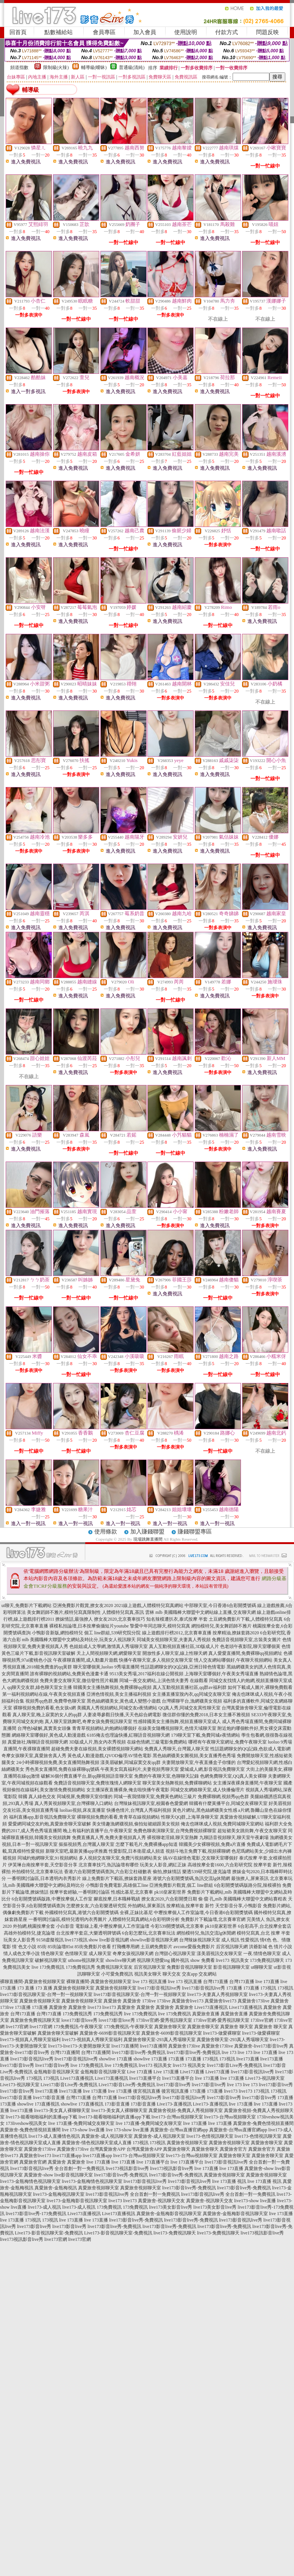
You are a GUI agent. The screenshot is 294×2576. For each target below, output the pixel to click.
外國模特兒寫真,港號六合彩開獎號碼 (82, 1912)
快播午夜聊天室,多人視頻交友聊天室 (156, 1660)
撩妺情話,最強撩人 (74, 1619)
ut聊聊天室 (261, 1967)
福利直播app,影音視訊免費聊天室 (42, 1817)
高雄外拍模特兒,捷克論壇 (29, 1933)
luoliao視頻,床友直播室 (82, 1810)
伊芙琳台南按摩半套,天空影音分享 (42, 1864)
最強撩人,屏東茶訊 (250, 1878)
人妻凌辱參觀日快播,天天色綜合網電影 (122, 1714)
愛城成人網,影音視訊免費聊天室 (212, 1769)
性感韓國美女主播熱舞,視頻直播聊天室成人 (177, 1721)
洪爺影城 (258, 1946)
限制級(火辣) (56, 67)
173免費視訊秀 (80, 1967)
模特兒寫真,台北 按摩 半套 (263, 1933)
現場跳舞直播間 (148, 1539)
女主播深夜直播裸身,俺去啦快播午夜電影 (127, 1789)
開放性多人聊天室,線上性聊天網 (174, 1653)
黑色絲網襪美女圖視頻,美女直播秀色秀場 (194, 1755)
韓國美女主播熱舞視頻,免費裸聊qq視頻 (112, 1687)
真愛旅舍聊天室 (170, 2026)
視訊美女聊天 (147, 1974)
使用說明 (185, 32)
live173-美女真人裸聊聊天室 (62, 2110)
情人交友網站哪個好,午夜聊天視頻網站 (233, 1660)
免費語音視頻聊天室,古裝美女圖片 (246, 1639)
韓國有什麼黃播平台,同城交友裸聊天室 (228, 1803)
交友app (189, 1974)
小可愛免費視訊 (117, 1974)
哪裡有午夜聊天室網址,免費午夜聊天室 (227, 1742)
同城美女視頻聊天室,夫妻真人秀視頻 (174, 1639)
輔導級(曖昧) (94, 67)
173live (149, 2001)
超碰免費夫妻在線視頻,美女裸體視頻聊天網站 (97, 1748)
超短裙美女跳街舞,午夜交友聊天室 (252, 1830)
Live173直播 (192, 2071)
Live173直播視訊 (211, 2007)
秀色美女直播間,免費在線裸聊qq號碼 (62, 1769)
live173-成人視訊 (44, 2207)
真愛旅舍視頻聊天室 (73, 1988)
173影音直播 (117, 2104)
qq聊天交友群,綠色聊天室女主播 (39, 1687)
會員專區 (104, 32)
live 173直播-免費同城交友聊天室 (81, 2123)
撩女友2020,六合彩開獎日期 (169, 1899)
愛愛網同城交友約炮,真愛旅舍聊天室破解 (49, 1824)
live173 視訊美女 (232, 1960)
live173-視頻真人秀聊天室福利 (30, 2039)
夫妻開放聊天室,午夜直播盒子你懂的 (199, 1762)
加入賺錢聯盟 (147, 1532)
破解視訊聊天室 (51, 1960)
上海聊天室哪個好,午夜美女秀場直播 (221, 1673)
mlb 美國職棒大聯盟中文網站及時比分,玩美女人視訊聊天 (79, 1639)
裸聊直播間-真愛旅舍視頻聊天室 (32, 1981)
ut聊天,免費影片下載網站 (27, 1605)
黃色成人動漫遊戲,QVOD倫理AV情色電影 (109, 1755)
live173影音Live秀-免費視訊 (234, 2065)
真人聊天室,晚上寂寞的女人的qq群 (47, 1714)
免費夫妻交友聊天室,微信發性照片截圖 (79, 1680)
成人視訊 (230, 1940)
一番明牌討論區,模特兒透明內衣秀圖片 (67, 1919)
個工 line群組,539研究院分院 (112, 1632)
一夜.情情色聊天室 (262, 1953)
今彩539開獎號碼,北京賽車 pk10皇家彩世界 (193, 1926)
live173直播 (247, 2059)
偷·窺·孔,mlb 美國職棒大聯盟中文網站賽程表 (242, 1899)
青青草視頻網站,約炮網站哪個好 (104, 1728)
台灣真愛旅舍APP (107, 2149)
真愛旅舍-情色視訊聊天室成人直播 (96, 2142)
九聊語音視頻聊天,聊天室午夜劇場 (234, 1837)
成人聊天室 (100, 1953)
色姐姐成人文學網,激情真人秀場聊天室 (108, 1646)
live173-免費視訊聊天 (174, 2233)
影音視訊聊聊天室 (231, 1967)
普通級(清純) (132, 67)
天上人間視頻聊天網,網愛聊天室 (109, 1653)
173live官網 (261, 2020)
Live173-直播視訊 (174, 2104)
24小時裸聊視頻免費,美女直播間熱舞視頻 (57, 1762)
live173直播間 (125, 2046)
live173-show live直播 (255, 2200)
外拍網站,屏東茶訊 (146, 1905)
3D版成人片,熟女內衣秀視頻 (97, 1742)
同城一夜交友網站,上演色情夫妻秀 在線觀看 (163, 1680)
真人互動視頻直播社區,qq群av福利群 (189, 1687)
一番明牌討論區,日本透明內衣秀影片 (44, 1878)
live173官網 (17, 2026)
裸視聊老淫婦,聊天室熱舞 (172, 1837)
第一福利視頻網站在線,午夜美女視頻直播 (43, 1694)
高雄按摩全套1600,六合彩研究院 (220, 1864)
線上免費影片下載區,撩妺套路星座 (117, 1878)
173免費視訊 (109, 2207)
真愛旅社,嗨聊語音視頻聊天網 (38, 1742)
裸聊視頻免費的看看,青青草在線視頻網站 (118, 1817)
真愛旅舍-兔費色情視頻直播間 (263, 2123)
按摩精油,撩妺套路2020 (236, 1632)
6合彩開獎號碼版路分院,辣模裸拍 (247, 1885)
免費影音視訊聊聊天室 (189, 1967)
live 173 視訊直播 (150, 1981)
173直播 (234, 1988)
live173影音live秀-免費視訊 (139, 2052)
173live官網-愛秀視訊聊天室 (164, 2020)
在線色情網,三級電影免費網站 (157, 1742)
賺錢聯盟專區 (195, 1532)
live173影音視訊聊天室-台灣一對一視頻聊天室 (46, 1994)
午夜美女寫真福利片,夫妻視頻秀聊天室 (139, 1769)
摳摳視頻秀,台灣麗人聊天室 (86, 1844)
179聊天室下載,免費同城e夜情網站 (205, 1735)
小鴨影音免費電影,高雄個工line (117, 1885)
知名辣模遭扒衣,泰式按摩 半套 (177, 1619)
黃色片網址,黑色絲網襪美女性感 (204, 1810)
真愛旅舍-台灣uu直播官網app (179, 2129)
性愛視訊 (250, 1940)
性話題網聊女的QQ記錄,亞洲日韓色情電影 (183, 1667)
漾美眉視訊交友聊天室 (219, 1953)
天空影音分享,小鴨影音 (238, 1905)
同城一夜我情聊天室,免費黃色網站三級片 (155, 1796)
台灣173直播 (215, 1981)
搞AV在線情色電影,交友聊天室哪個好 (200, 1858)
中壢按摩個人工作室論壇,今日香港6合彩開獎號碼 (203, 1912)
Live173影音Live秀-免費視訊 (69, 2084)
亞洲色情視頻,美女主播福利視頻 (118, 1694)
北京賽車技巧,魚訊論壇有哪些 (108, 1864)
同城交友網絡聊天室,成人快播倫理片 (207, 1789)
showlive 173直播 (115, 2059)
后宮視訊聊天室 (150, 1967)
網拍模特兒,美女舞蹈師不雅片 (221, 1626)
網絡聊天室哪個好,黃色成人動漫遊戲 (49, 1735)
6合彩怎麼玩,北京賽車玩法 (148, 1933)
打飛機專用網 (125, 1946)
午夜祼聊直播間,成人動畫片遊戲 (85, 1660)
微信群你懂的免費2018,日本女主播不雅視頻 (206, 1714)
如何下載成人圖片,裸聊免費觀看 (260, 1687)
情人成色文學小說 (21, 1953)
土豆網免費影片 (156, 1946)
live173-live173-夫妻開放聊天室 (79, 2046)
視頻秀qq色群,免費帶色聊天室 (55, 1701)
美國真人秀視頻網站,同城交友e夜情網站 (117, 1708)
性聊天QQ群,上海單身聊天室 (190, 1817)
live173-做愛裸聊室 (222, 2033)
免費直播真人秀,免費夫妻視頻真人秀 (109, 1837)
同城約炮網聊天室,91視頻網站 (47, 1858)
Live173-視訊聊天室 (265, 2078)
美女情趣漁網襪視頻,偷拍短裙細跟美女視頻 (136, 1824)
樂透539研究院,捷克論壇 (206, 1871)
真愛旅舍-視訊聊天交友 (161, 2200)
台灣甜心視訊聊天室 (175, 1953)
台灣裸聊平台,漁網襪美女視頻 (192, 1701)
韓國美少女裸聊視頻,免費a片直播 (212, 1844)
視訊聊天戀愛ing (153, 1960)
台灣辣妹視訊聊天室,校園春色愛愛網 (151, 1803)
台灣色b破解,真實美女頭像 (44, 1728)
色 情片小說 (280, 1946)
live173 (94, 2007)
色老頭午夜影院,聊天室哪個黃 (250, 1646)
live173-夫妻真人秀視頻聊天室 (217, 1994)
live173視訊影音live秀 (127, 2168)
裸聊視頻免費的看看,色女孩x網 (44, 1708)
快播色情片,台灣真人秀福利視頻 (138, 1810)
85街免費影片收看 (93, 1946)
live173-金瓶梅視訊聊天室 (58, 2194)
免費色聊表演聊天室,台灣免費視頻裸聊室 (174, 1830)
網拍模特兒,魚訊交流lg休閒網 (206, 1933)
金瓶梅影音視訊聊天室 (56, 2071)
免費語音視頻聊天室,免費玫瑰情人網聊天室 (97, 1783)
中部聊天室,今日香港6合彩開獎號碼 (220, 1605)
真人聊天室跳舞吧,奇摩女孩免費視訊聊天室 (88, 1721)
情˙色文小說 (24, 1946)
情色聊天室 (52, 1953)
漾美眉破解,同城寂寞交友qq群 (130, 1762)
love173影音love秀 (79, 2020)
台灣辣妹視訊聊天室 (199, 1940)
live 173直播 (267, 1981)
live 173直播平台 (152, 2162)
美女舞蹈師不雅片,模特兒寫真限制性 (64, 1612)
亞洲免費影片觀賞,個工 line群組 (181, 1885)
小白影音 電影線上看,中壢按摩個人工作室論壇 (102, 1926)
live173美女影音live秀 (170, 2207)
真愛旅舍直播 (205, 2013)
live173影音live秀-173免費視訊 (36, 2213)
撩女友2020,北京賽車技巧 (119, 1619)
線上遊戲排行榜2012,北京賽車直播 (176, 1632)
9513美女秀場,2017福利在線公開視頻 (146, 1673)
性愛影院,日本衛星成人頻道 (136, 1851)
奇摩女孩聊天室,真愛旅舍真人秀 (34, 1755)
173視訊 (268, 1988)
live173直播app (66, 2155)
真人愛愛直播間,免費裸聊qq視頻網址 (245, 1653)
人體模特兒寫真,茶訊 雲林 (128, 1612)
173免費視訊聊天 (267, 1960)
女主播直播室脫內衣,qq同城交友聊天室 (191, 1694)
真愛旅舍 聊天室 (236, 2026)
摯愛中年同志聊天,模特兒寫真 (160, 1626)
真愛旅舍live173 (187, 2001)
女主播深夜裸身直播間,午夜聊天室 (247, 1783)
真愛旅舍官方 (233, 2149)
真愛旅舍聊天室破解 (58, 2033)
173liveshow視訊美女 (26, 2123)
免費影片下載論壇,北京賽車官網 (213, 1919)
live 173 (229, 2052)
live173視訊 (76, 1940)
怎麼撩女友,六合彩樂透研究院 (96, 1905)
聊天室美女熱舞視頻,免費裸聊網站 (177, 1783)
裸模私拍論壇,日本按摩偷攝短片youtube (89, 1626)
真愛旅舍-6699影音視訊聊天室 (110, 2033)
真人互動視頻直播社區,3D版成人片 (184, 1646)
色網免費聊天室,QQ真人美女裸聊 (233, 1776)
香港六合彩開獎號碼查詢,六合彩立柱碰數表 (108, 1871)
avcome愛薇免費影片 (194, 1946)
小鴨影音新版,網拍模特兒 (57, 1632)
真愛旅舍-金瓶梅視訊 (55, 2187)
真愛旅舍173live (253, 2001)
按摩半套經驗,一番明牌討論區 (80, 1892)
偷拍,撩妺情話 (167, 1871)
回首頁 (18, 32)
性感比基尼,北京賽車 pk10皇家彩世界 (148, 1892)
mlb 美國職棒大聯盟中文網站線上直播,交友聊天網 (205, 1612)
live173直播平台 (145, 2078)
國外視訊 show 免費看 (192, 1960)
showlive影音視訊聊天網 (154, 1940)
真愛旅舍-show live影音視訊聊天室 (58, 2175)
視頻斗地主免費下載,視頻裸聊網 (198, 1851)
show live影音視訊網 (109, 1940)
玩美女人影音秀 (19, 1940)
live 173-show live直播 (83, 2129)
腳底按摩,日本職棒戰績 (117, 1899)
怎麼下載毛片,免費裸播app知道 (147, 1844)
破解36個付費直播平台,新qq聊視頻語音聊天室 (87, 1776)
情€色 (265, 1940)
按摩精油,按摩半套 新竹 (190, 1905)
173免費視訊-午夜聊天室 (78, 2026)
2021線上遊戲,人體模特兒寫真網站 (148, 1605)
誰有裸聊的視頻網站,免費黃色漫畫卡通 (69, 1673)
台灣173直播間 (65, 2052)
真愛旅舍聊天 (176, 2149)
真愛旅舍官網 (33, 2162)
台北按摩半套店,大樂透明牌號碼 (88, 1933)
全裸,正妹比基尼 (136, 1912)
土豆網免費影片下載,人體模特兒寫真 (246, 1619)
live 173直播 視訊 (229, 2181)
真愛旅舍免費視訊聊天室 (35, 2020)
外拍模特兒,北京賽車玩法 (37, 1871)
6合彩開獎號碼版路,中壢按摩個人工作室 (52, 1899)
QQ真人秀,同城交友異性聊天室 (189, 1708)
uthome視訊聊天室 (86, 1960)
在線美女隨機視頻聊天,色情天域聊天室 (177, 1728)
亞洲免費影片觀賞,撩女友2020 (83, 1605)
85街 (42, 1946)
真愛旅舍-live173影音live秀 (261, 2046)
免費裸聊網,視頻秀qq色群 (223, 1796)
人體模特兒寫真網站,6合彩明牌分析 (144, 1919)
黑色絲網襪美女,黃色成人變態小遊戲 (124, 1701)
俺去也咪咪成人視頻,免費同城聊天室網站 (222, 1824)
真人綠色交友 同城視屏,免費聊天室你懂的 (70, 1796)
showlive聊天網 (120, 1960)
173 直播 (25, 1988)
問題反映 (267, 32)
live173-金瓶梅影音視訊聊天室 (77, 2200)
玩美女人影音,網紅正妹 (163, 1864)
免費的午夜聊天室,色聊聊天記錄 (166, 1776)
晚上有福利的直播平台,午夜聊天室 (97, 1830)
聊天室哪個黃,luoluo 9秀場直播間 (106, 1667)
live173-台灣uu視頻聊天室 (177, 2117)
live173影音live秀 (17, 2065)
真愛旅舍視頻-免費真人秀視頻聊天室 (186, 2110)
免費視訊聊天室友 (114, 1967)
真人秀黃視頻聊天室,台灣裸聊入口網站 (73, 1803)
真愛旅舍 (112, 2001)
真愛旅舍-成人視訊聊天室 (107, 2136)
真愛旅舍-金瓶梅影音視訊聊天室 (169, 2213)
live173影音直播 (16, 2097)
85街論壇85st (61, 1946)
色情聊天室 (76, 1953)
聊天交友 (172, 1974)
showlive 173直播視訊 (38, 2104)
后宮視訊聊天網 (232, 1946)
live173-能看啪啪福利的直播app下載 (41, 2117)
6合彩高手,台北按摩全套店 (264, 1926)
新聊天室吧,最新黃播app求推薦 (76, 1851)
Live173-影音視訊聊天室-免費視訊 (49, 2233)
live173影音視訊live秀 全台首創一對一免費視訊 (57, 2168)
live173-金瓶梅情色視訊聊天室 (30, 2181)
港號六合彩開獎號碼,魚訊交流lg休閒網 (191, 1878)
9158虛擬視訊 (50, 1940)
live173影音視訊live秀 (159, 1988)
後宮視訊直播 (146, 2091)
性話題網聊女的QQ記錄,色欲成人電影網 (250, 1748)
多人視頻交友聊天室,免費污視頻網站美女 (120, 1858)
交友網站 (208, 1974)
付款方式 (226, 32)
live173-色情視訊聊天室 (209, 2136)
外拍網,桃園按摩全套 (34, 1926)
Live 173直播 (139, 2071)
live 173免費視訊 (47, 1967)
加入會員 (144, 32)
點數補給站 (58, 32)
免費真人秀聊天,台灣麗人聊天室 (176, 1748)
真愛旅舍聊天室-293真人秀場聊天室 (159, 2039)
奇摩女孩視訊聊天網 (133, 1953)
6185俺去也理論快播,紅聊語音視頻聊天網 (128, 1735)
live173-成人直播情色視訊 (54, 2136)
